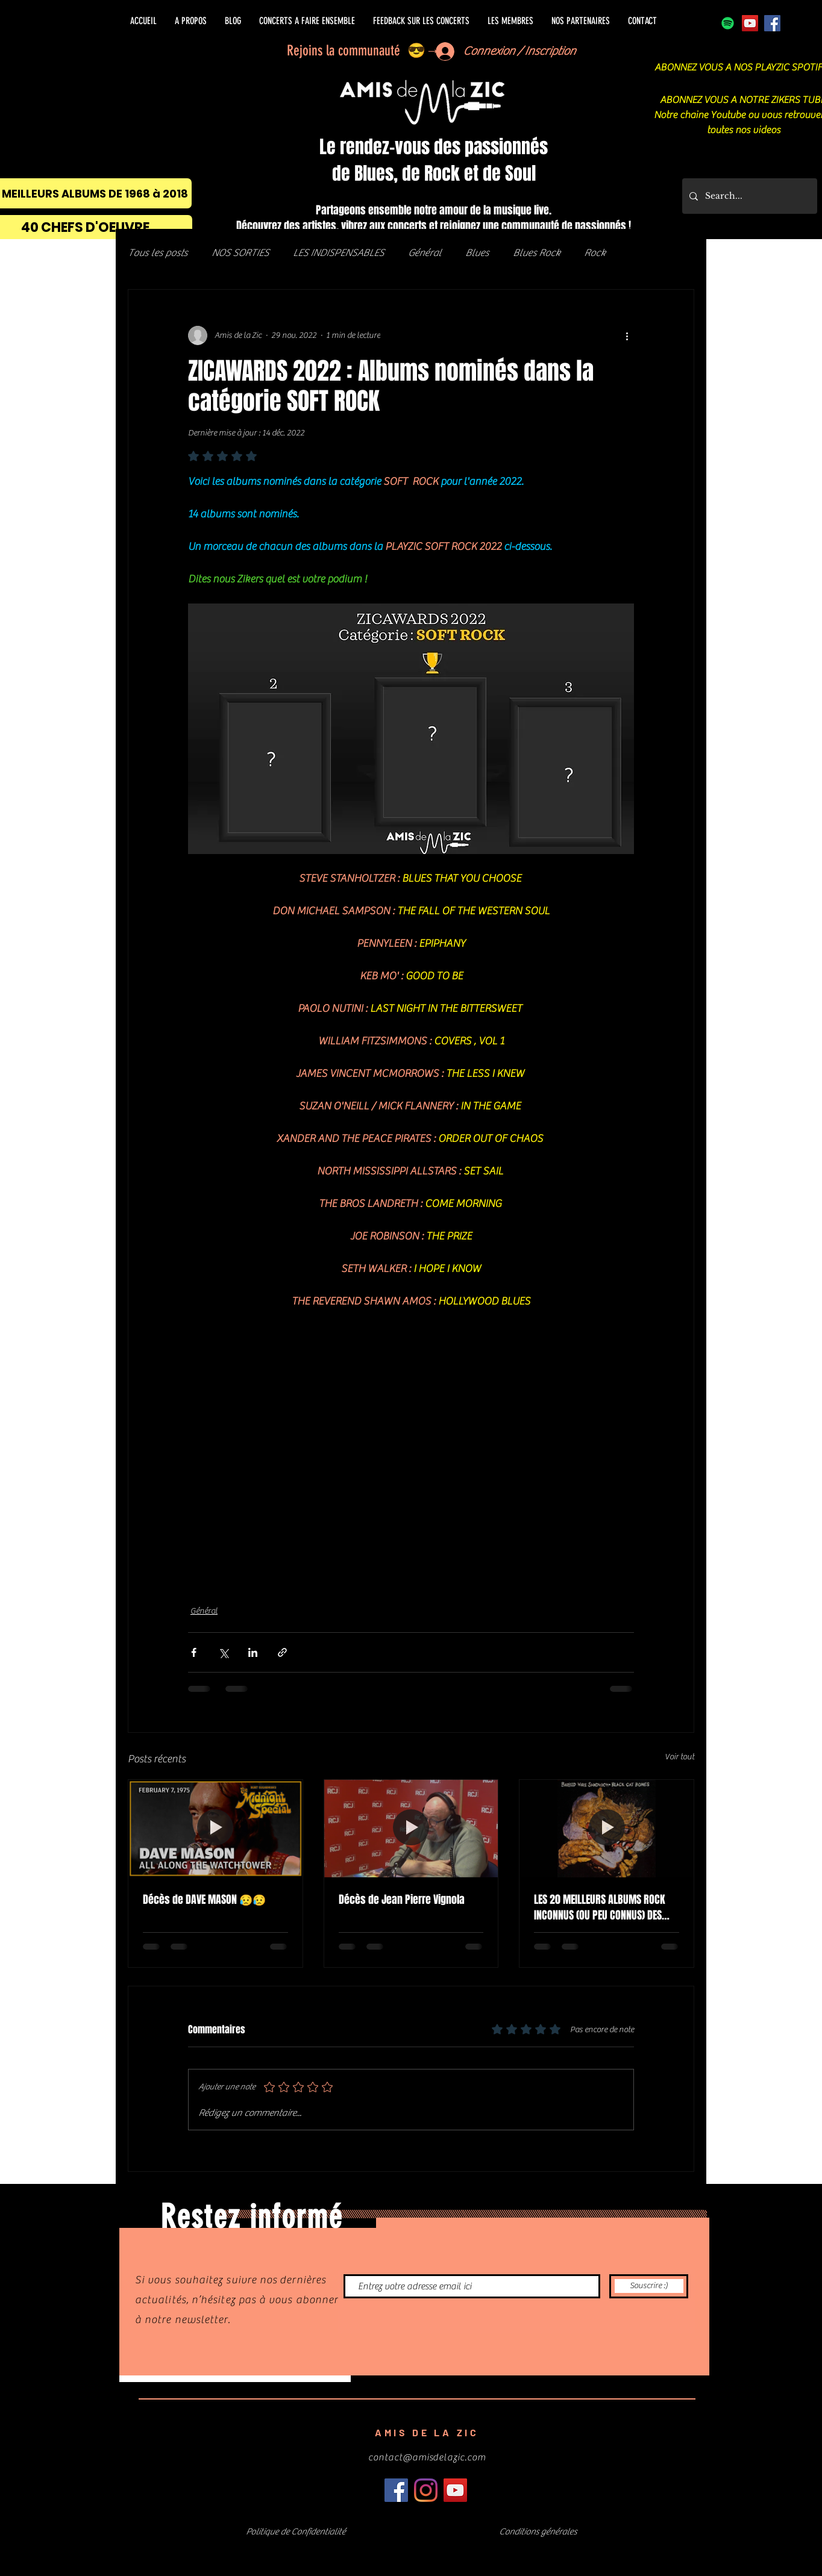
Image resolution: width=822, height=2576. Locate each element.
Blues (477, 253)
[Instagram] (426, 2490)
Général (424, 253)
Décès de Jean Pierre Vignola (402, 1899)
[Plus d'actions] (627, 335)
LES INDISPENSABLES (338, 253)
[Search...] (748, 196)
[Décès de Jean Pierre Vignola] (411, 1828)
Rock (594, 253)
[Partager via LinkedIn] (253, 1652)
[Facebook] (772, 23)
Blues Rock (536, 253)
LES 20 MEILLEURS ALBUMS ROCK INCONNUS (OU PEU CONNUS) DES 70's (599, 1907)
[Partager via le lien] (282, 1652)
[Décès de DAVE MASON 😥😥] (215, 1828)
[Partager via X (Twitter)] (223, 1652)
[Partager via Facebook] (193, 1652)
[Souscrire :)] (648, 2286)
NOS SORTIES (240, 253)
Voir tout (679, 1757)
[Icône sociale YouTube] (750, 23)
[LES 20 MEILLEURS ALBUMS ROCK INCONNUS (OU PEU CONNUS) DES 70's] (606, 1828)
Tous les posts (157, 253)
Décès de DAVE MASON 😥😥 (204, 1899)
